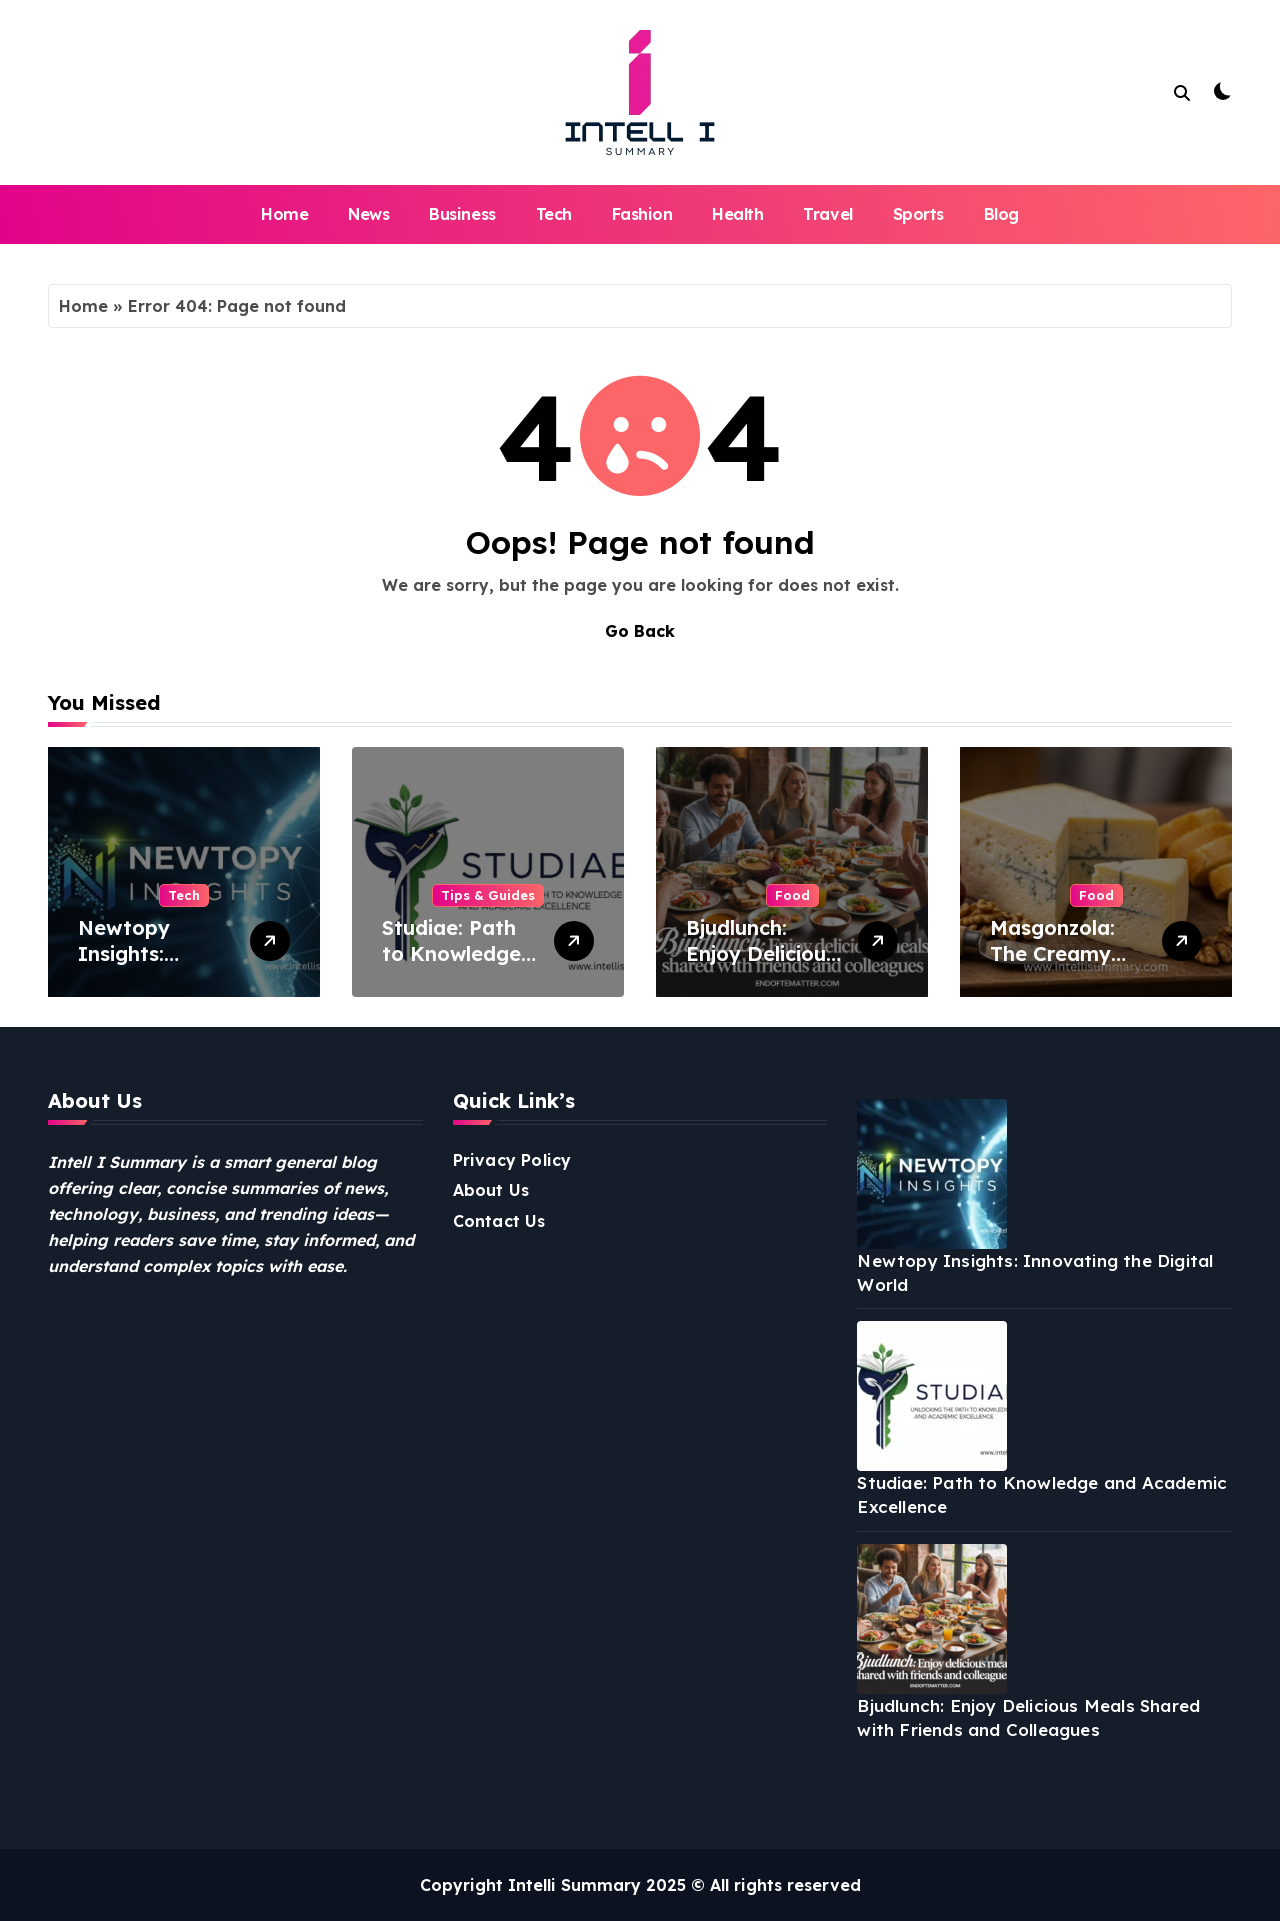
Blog (1001, 214)
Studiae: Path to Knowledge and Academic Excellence (453, 966)
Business (462, 214)
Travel (827, 214)
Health (737, 214)
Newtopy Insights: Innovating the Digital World (153, 966)
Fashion (642, 214)
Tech (554, 214)
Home (284, 214)
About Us (491, 1190)
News (368, 214)
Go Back (640, 631)
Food (792, 895)
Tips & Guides (488, 895)
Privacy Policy (512, 1160)
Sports (918, 214)
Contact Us (499, 1221)
